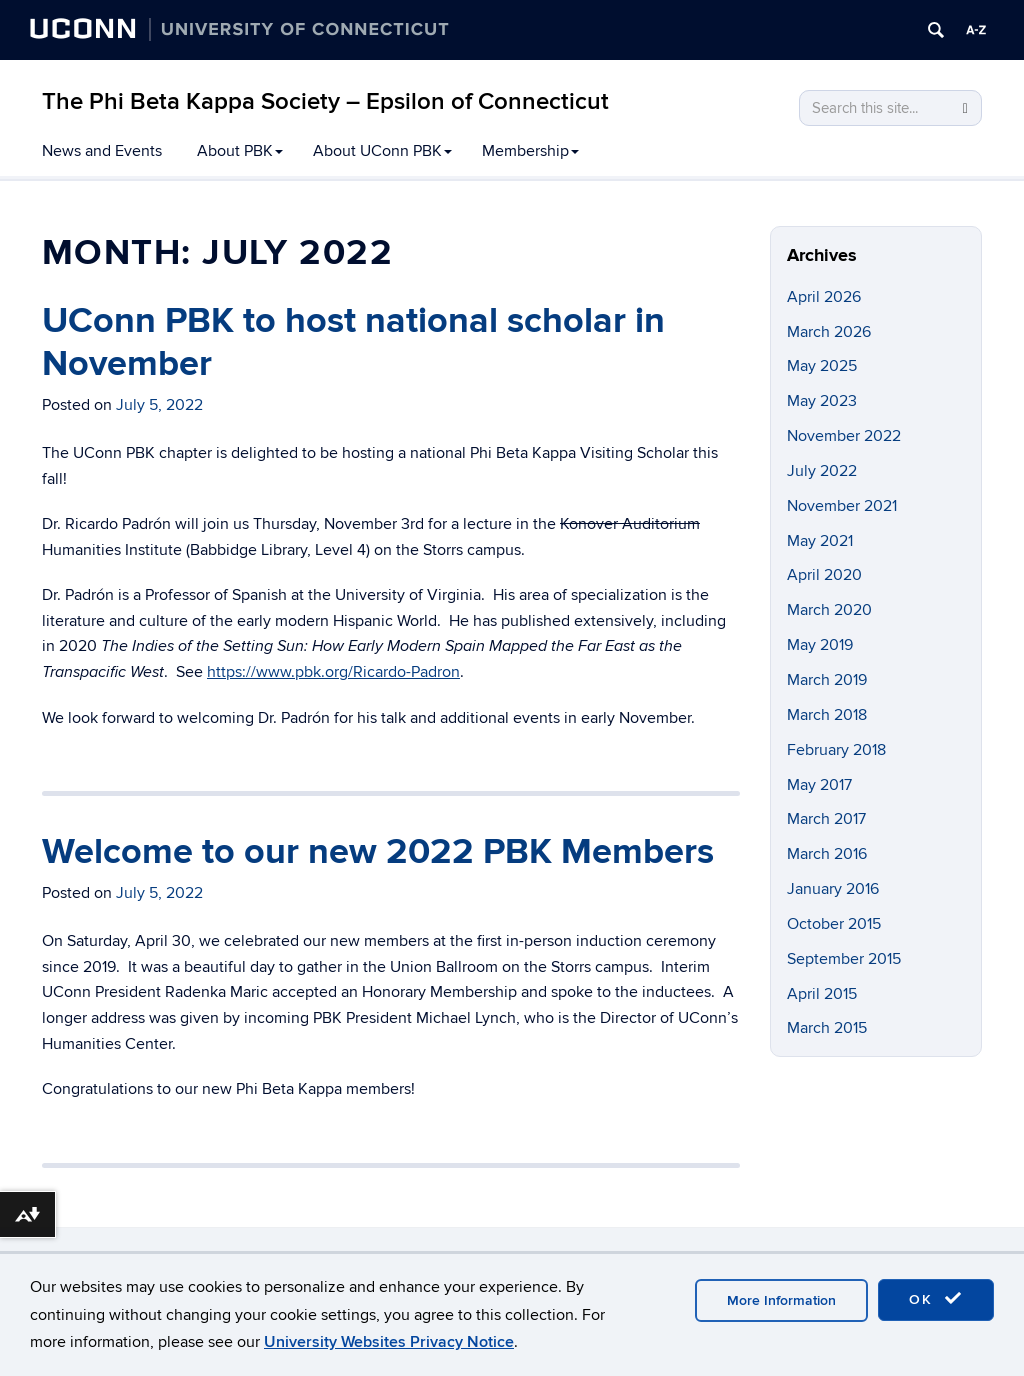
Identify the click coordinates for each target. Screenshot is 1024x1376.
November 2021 (842, 506)
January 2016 (833, 889)
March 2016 (827, 854)
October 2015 (834, 924)
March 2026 (829, 332)
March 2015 (827, 1028)
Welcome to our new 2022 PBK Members (378, 852)
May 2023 (822, 401)
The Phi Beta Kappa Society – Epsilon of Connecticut (325, 101)
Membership (530, 151)
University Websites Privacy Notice (389, 1342)
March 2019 (827, 680)
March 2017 (826, 819)
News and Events (102, 151)
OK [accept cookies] (936, 1299)
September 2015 (844, 959)
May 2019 (820, 645)
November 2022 (844, 436)
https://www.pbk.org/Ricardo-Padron (333, 672)
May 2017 (819, 785)
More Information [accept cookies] (781, 1300)
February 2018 (836, 750)
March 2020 (829, 610)
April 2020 (824, 575)
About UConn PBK (382, 151)
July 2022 (822, 471)
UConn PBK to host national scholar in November (353, 342)
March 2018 (827, 715)
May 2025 (822, 366)
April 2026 (824, 297)
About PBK (240, 151)
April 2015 (822, 994)
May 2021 (820, 541)
